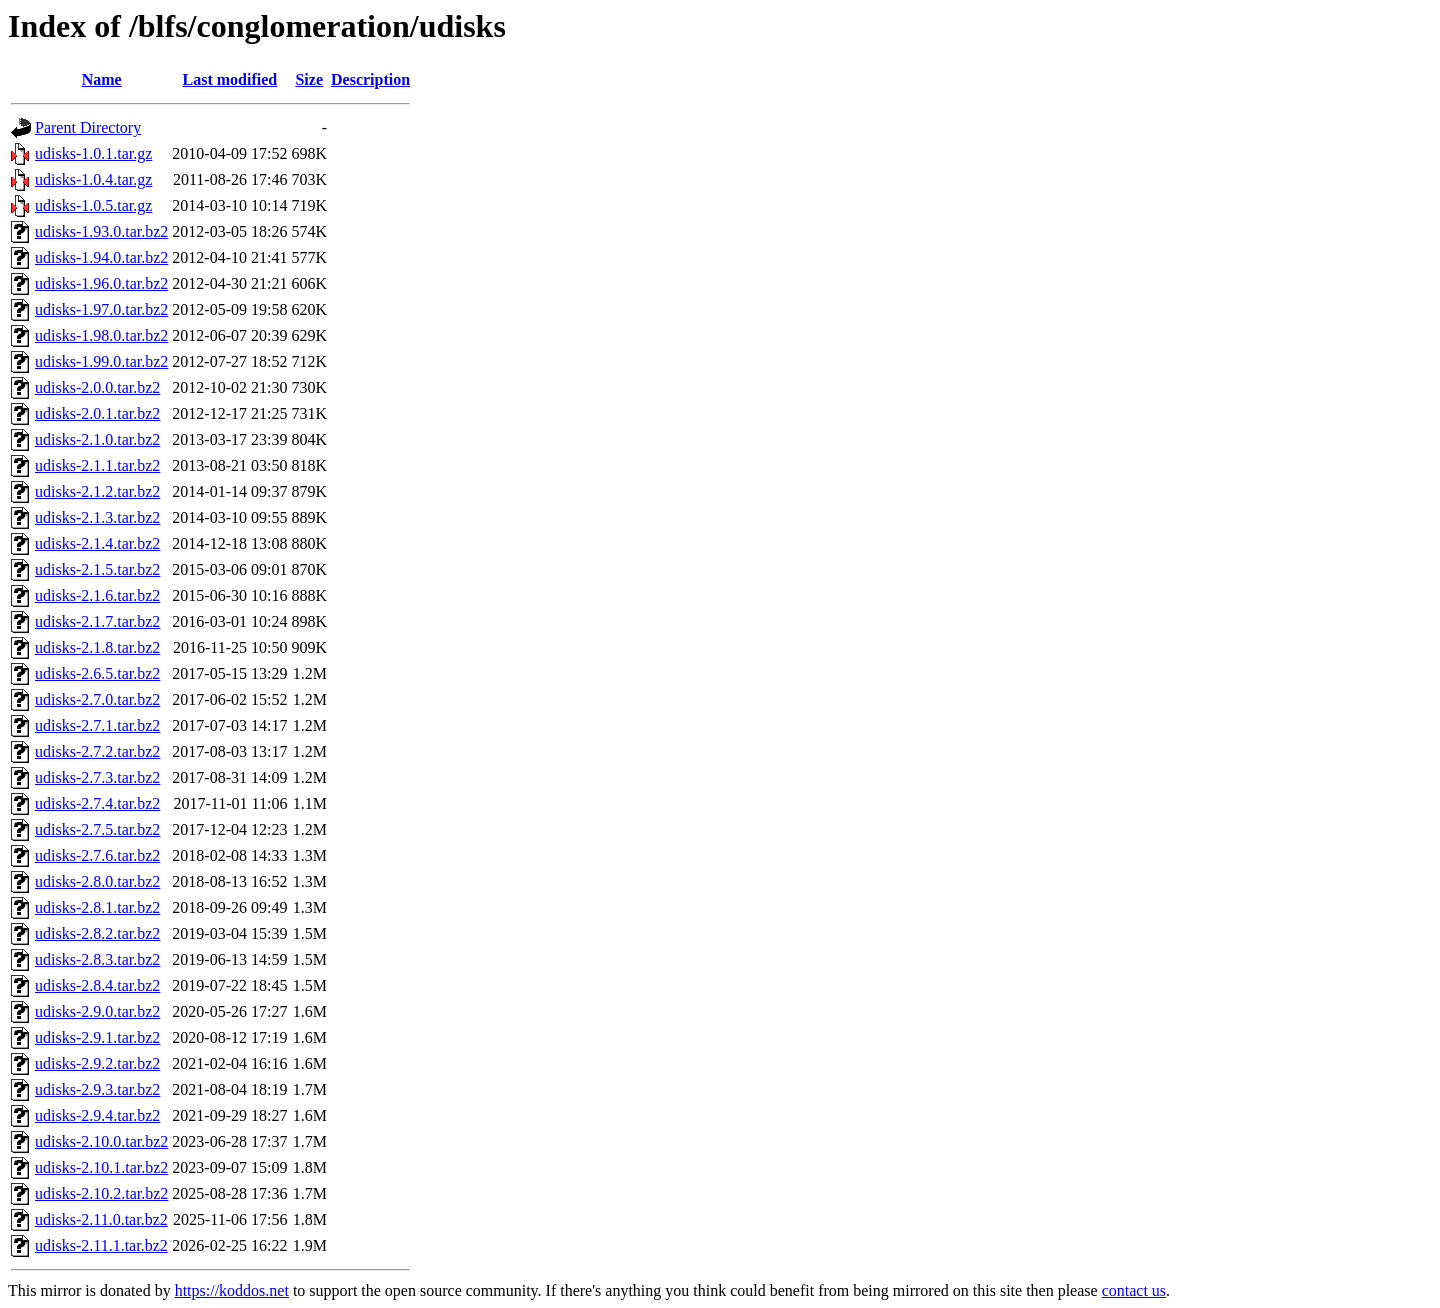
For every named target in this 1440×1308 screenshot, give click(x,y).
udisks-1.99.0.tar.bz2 (101, 361)
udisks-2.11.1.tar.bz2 (101, 1245)
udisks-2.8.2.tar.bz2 (97, 933)
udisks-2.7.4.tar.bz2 (97, 803)
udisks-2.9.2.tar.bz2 (97, 1063)
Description (370, 79)
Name (102, 79)
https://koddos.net (232, 1290)
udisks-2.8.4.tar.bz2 (97, 985)
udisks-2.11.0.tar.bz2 (101, 1219)
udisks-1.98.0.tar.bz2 (101, 335)
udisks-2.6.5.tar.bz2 (97, 673)
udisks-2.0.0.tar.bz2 (97, 387)
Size (309, 79)
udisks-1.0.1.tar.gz (93, 153)
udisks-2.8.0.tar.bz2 (97, 881)
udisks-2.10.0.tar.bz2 (101, 1141)
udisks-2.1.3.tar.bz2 (97, 517)
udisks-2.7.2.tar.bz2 (97, 751)
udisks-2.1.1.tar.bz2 (97, 465)
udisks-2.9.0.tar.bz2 (97, 1011)
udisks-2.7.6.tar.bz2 (97, 855)
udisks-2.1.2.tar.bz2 (97, 491)
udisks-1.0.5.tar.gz (93, 205)
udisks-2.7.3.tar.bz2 (97, 777)
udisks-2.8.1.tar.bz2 (97, 907)
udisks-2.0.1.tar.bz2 (97, 413)
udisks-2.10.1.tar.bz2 (101, 1167)
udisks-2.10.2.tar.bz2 (101, 1193)
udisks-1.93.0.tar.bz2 (101, 231)
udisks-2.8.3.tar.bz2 (97, 959)
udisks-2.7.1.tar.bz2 (97, 725)
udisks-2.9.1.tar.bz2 (97, 1037)
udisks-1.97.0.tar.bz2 (101, 309)
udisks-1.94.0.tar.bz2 (101, 257)
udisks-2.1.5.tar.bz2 (97, 569)
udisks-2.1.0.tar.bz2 (97, 439)
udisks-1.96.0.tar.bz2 (101, 283)
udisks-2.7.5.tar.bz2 (97, 829)
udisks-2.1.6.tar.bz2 (97, 595)
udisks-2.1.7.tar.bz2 (97, 621)
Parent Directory (88, 127)
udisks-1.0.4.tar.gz (93, 179)
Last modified (230, 79)
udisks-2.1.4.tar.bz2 (97, 543)
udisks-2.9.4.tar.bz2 (97, 1115)
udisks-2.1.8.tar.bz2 (97, 647)
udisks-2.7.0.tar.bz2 (97, 699)
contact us (1134, 1290)
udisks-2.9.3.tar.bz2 (97, 1089)
